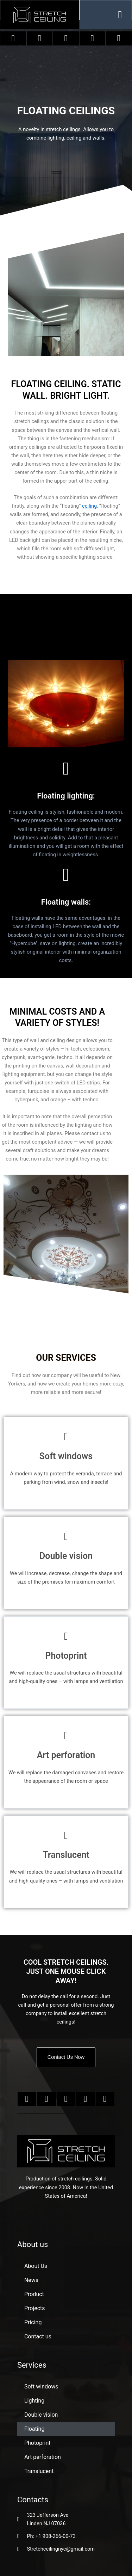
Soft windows (41, 2386)
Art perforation (42, 2457)
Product (34, 2294)
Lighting (34, 2400)
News (31, 2280)
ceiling (89, 506)
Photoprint (37, 2443)
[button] (120, 15)
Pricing (33, 2322)
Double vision (41, 2414)
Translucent (39, 2471)
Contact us (37, 2336)
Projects (34, 2308)
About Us (35, 2266)
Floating (34, 2428)
